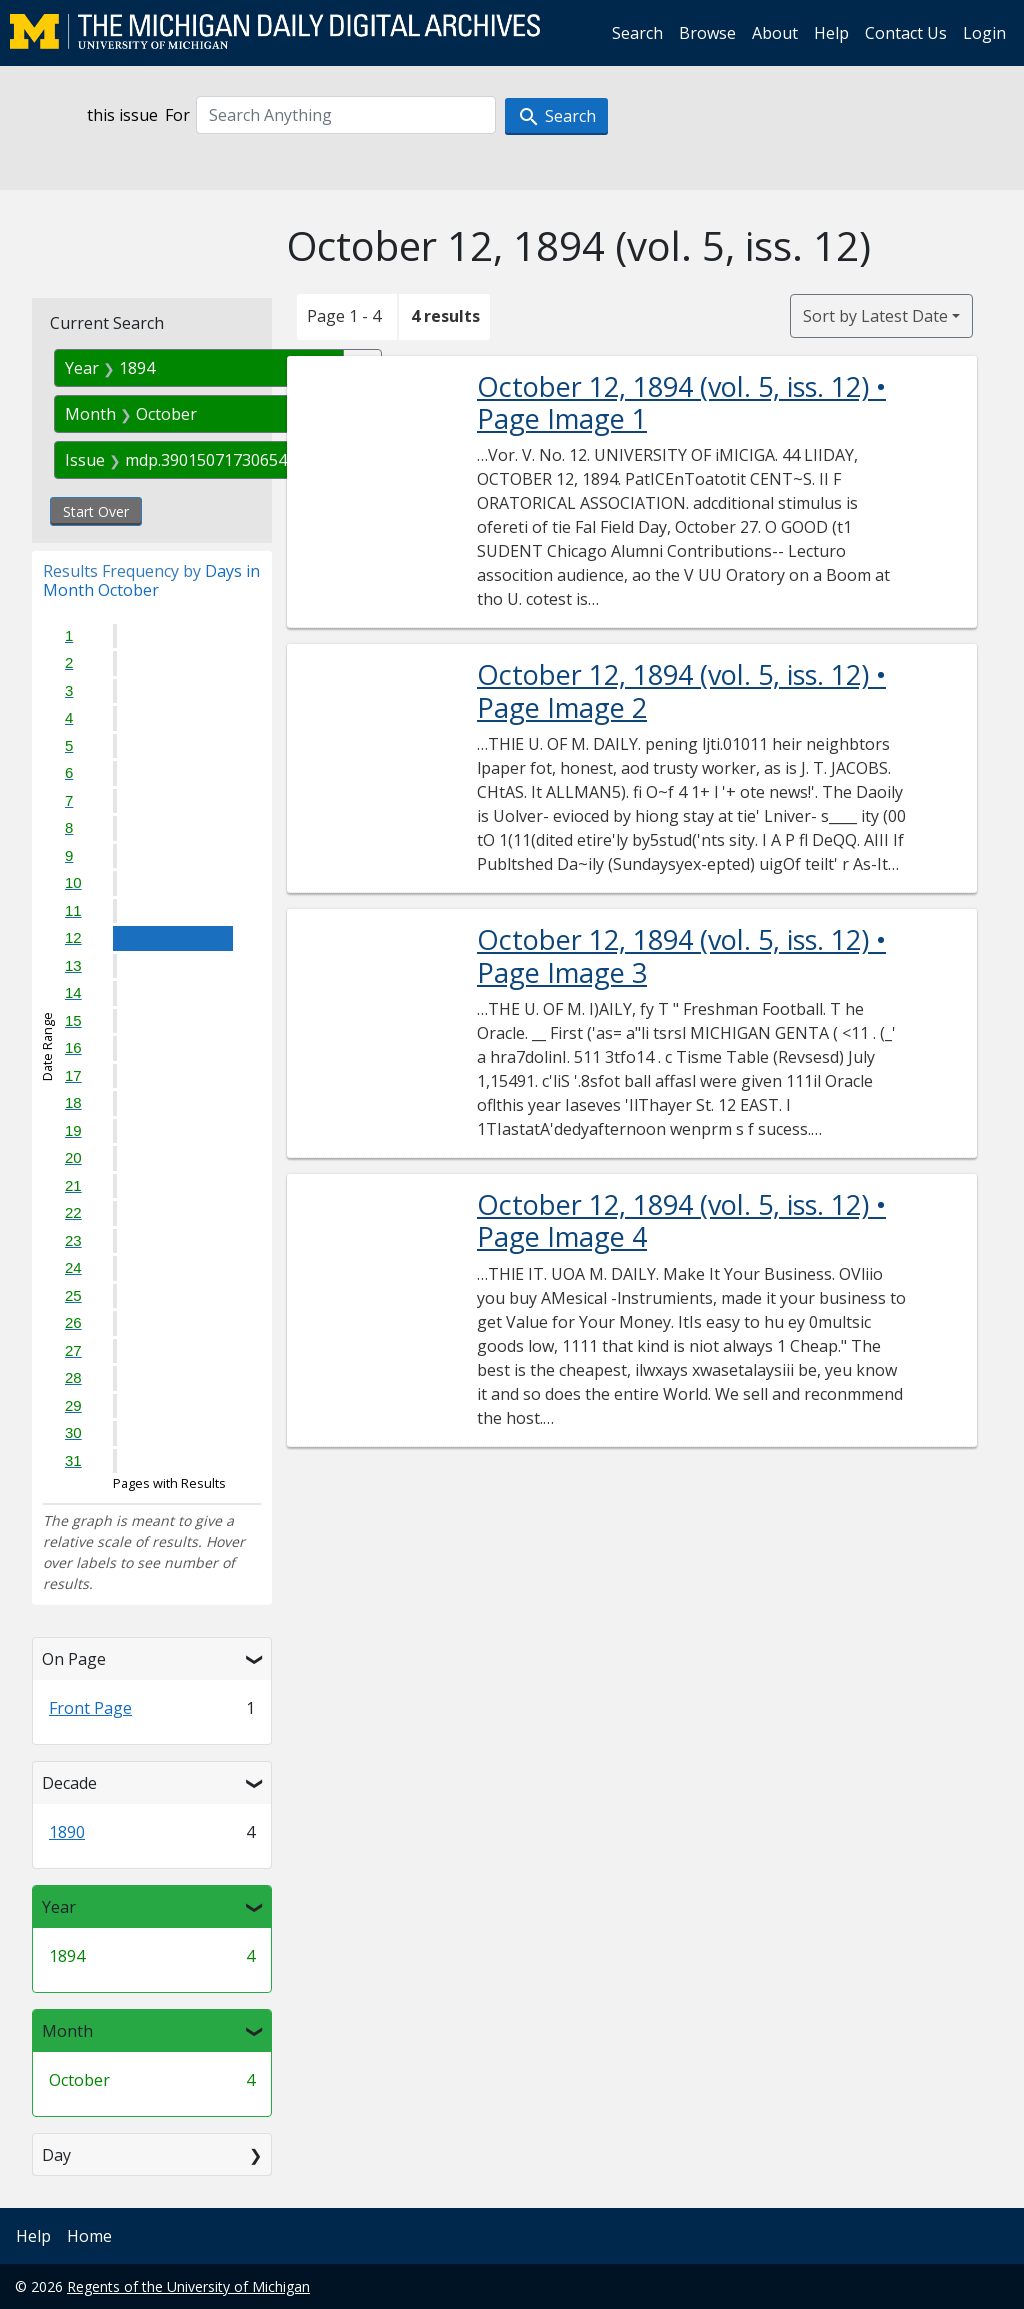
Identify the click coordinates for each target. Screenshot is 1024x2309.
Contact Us (906, 33)
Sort (875, 316)
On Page (74, 1659)
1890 (67, 1832)
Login (984, 33)
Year (59, 1907)
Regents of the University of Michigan (188, 2286)
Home (89, 2236)
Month (67, 2031)
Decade (69, 1783)
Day (56, 2155)
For (177, 115)
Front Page (90, 1708)
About (775, 33)
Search (637, 33)
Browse (707, 33)
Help (831, 33)
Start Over (96, 511)
